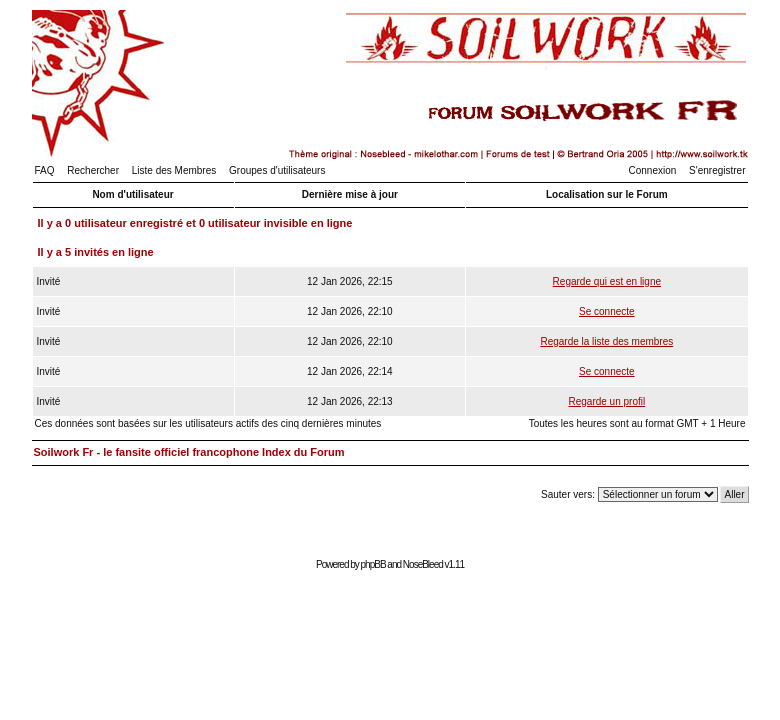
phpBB (373, 564)
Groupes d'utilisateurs (277, 170)
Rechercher (93, 170)
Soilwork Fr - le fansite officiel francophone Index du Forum (189, 452)
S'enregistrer (717, 170)
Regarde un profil (606, 401)
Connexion (653, 170)
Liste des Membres (174, 170)
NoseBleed (423, 564)
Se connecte (607, 311)
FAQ (45, 170)
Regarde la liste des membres (606, 341)
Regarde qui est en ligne (607, 281)
